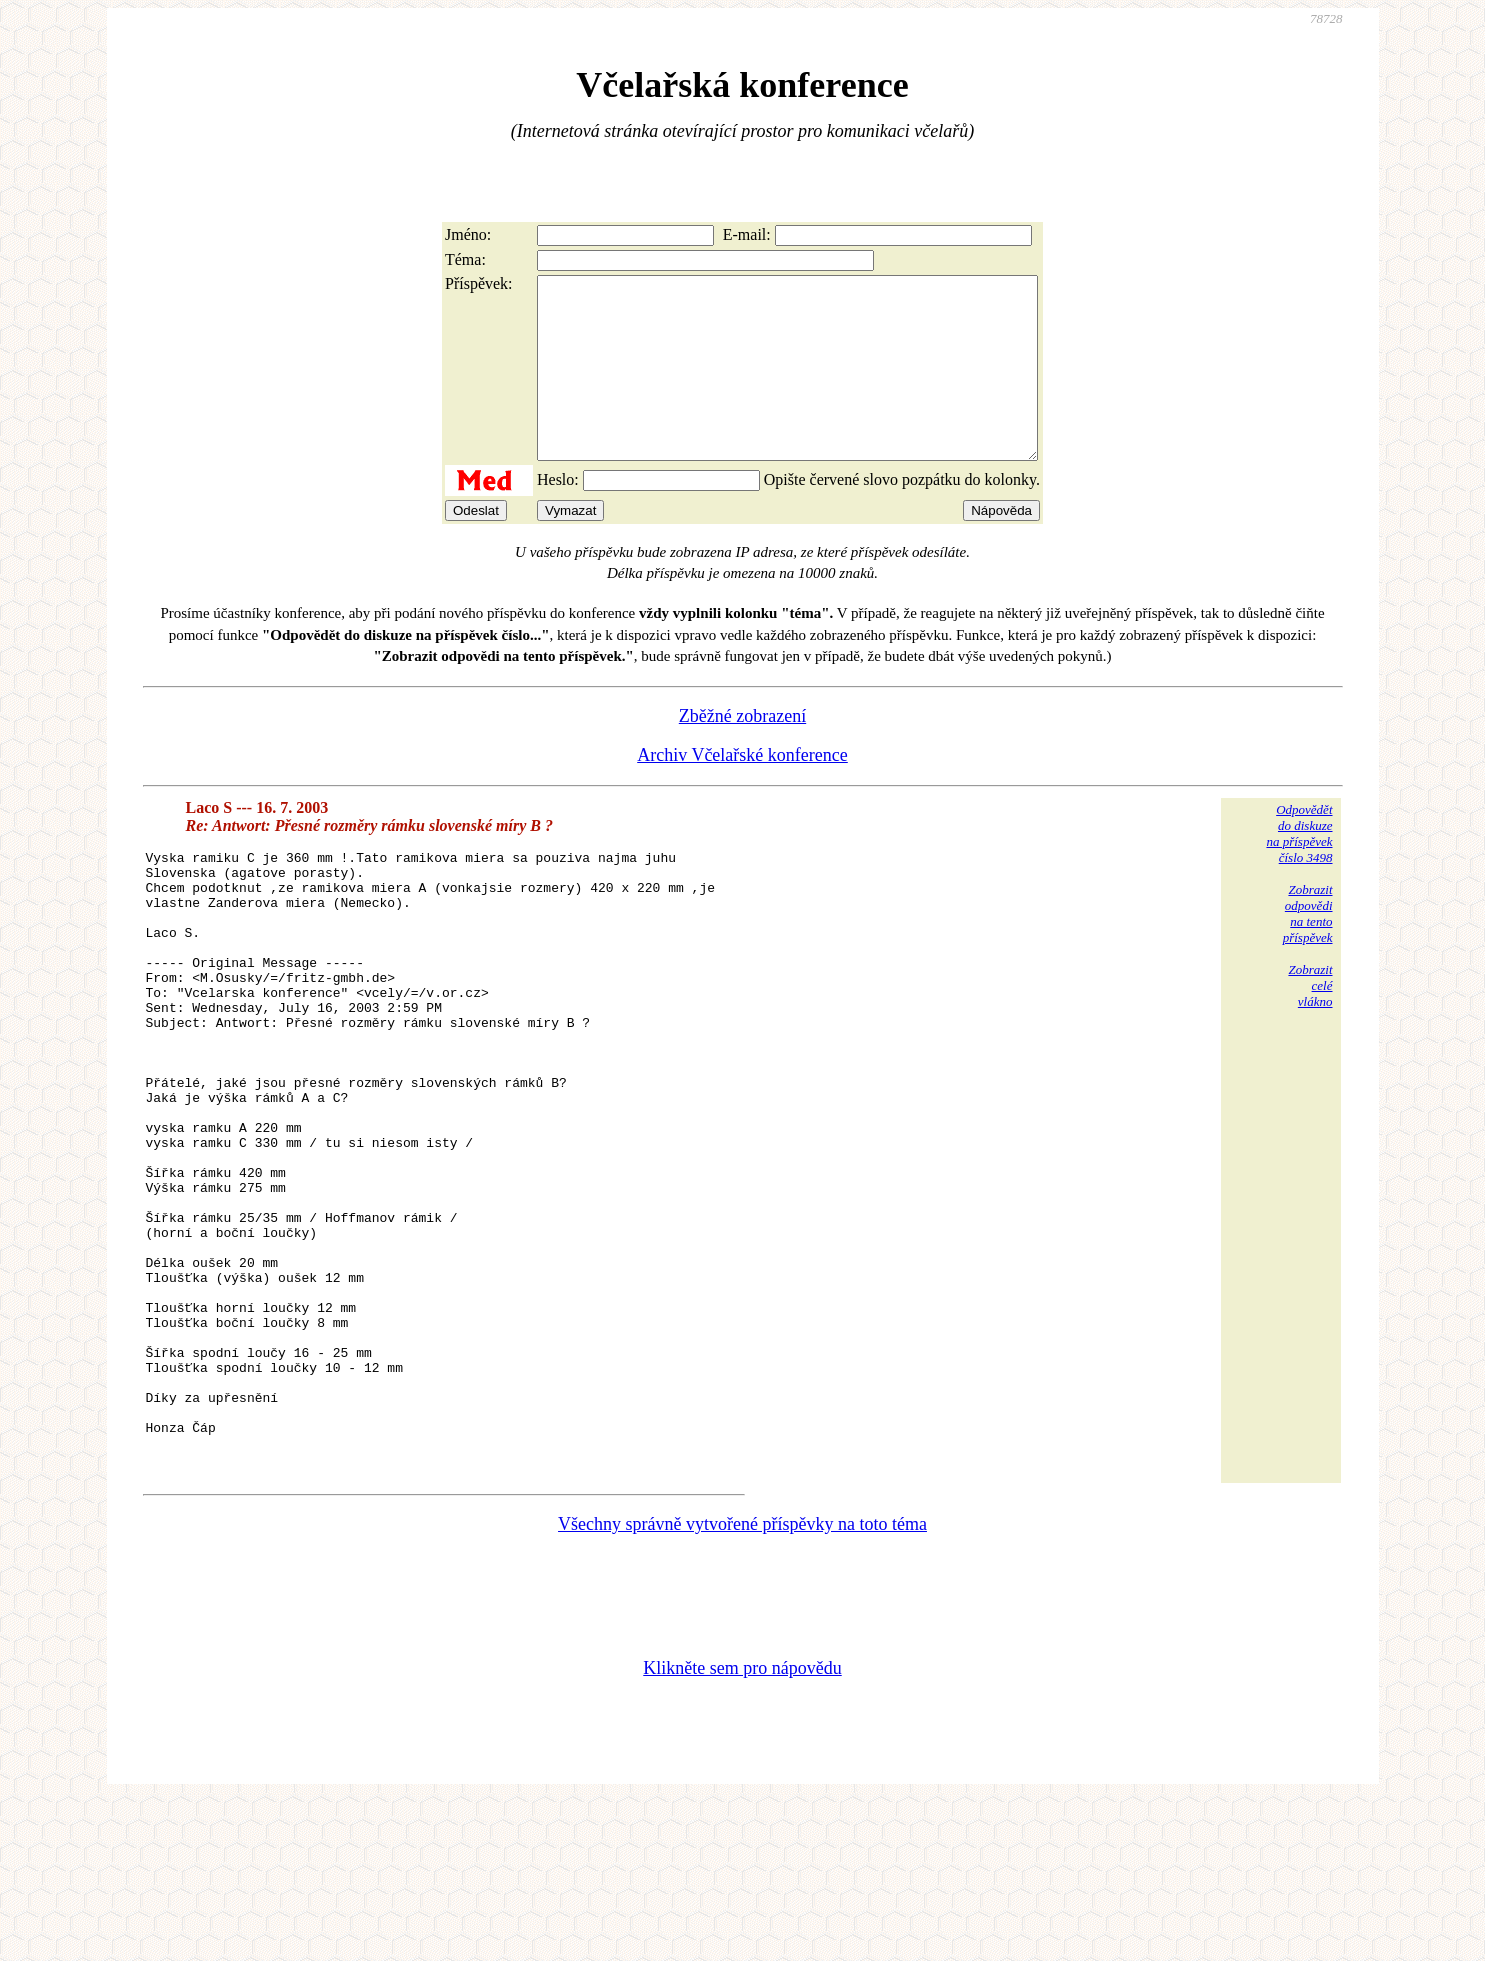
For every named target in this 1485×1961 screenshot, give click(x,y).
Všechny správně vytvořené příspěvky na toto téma (742, 1683)
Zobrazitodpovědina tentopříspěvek (1308, 949)
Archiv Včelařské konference (742, 791)
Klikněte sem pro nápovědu (742, 1827)
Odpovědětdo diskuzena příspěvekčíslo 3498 (1299, 869)
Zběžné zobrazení (742, 752)
